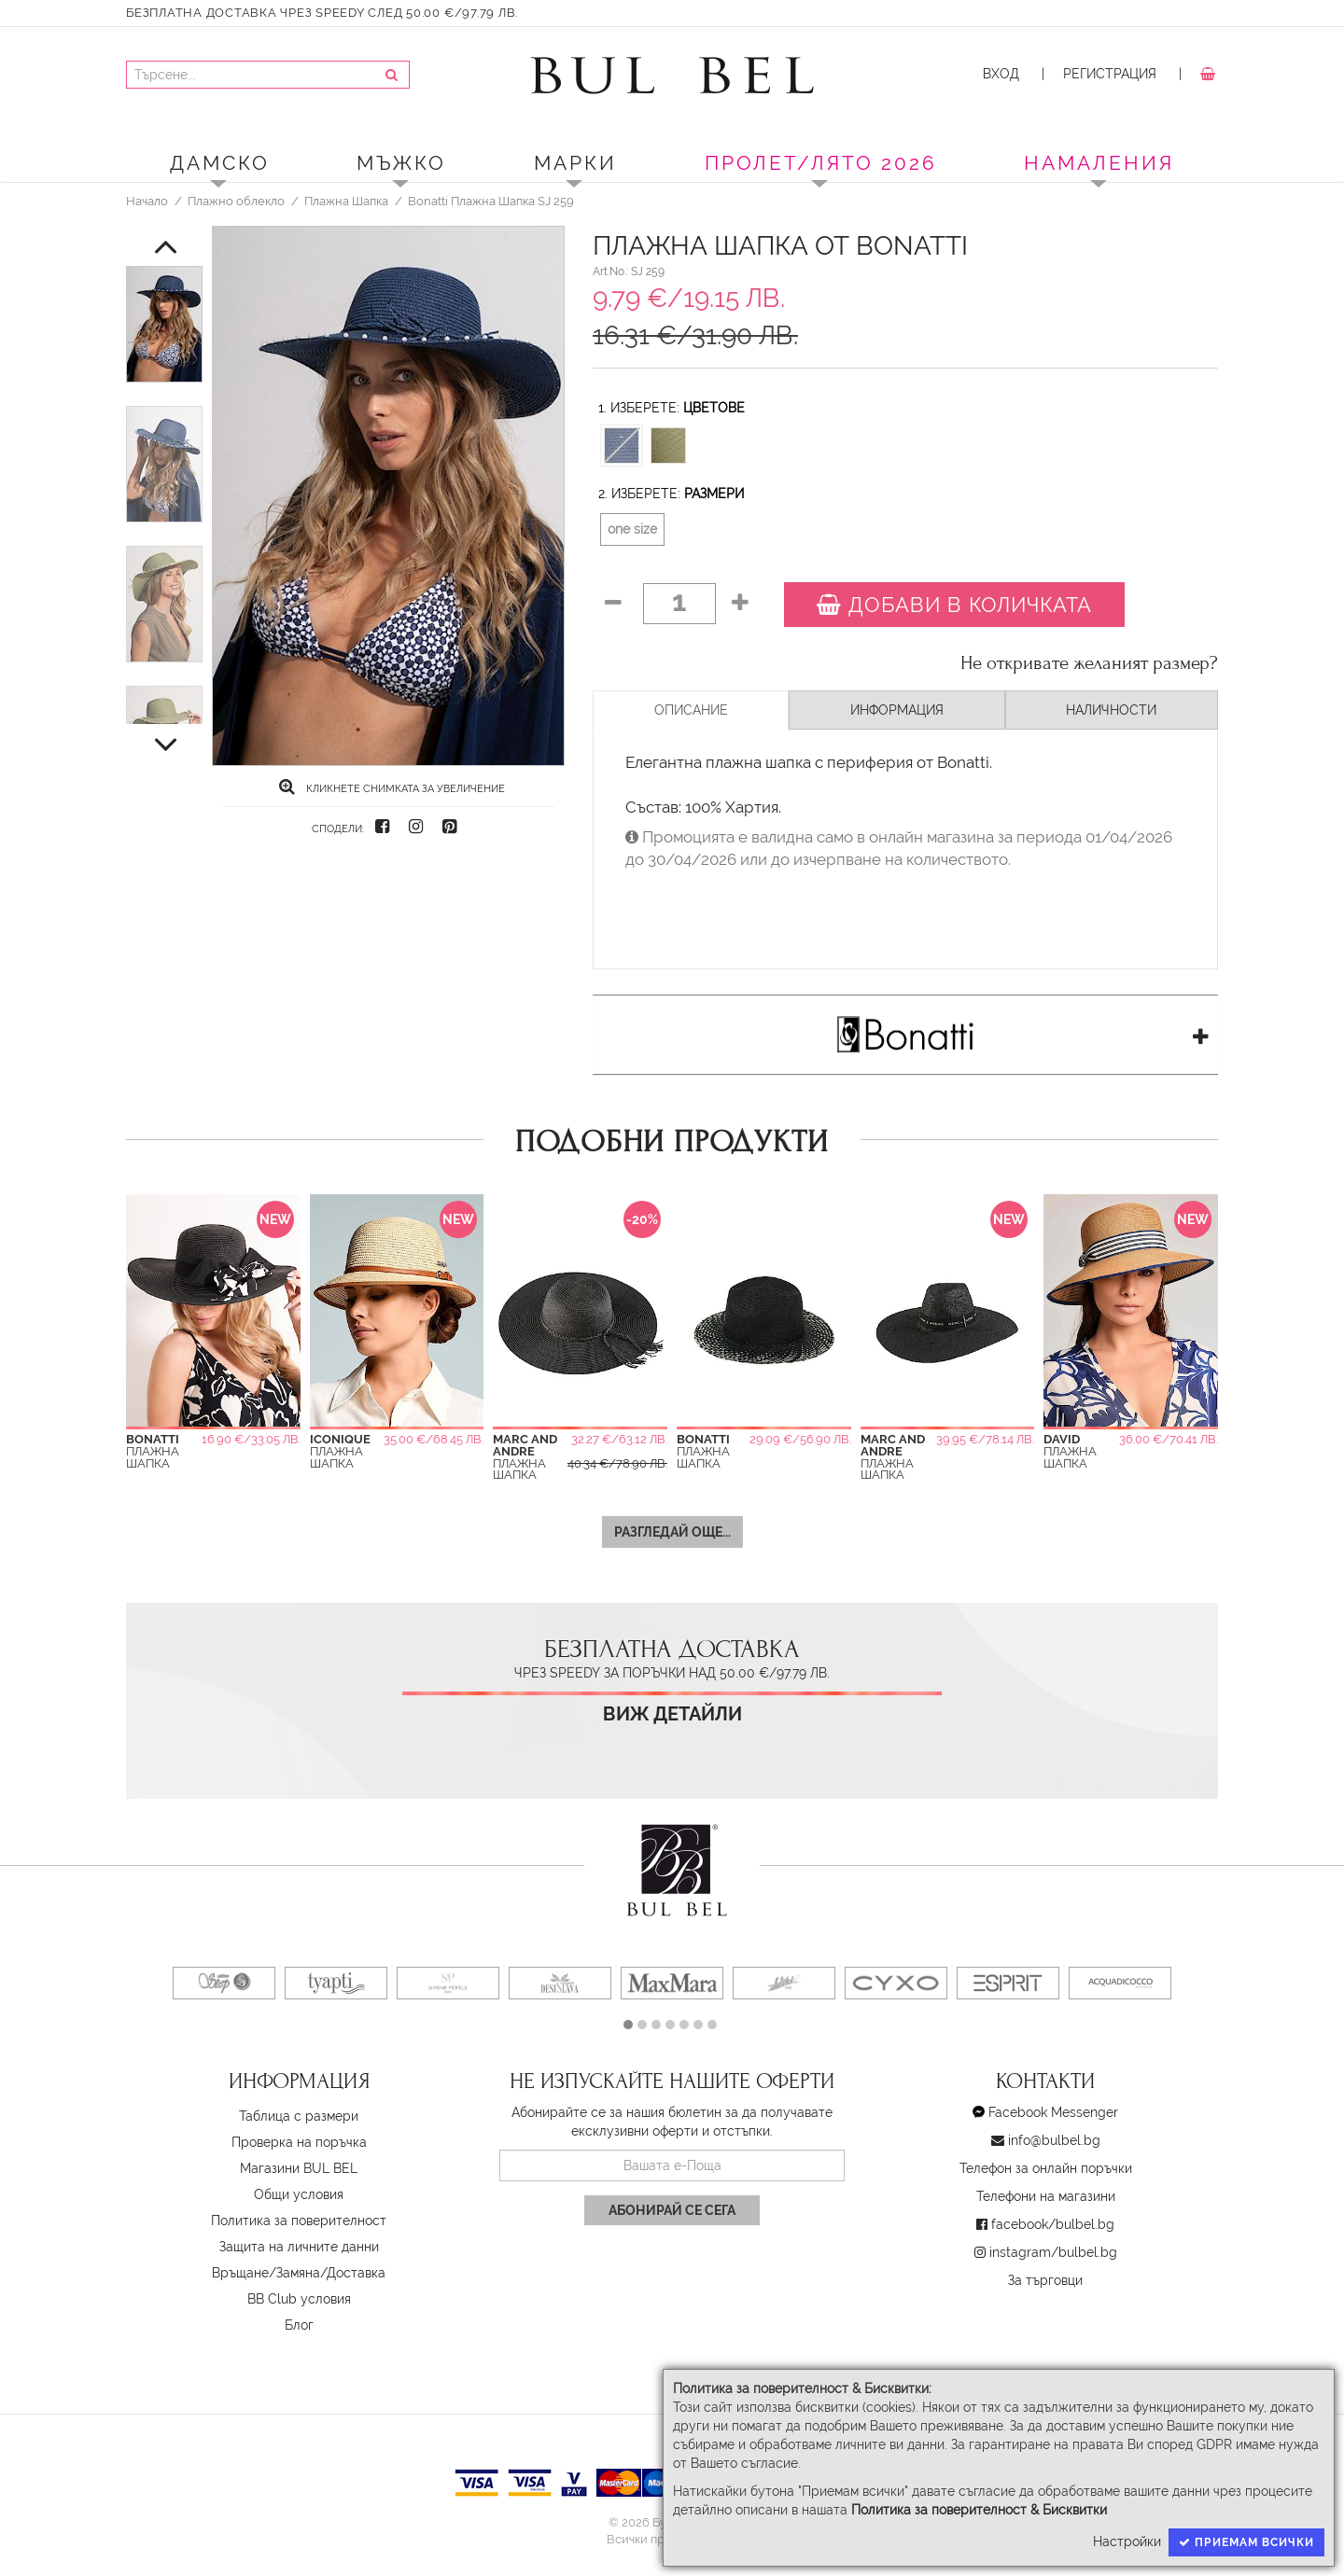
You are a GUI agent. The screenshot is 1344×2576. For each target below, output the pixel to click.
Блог (299, 2325)
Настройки (1127, 2541)
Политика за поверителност (298, 2220)
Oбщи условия (298, 2194)
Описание (691, 710)
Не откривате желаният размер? (1089, 663)
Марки (575, 162)
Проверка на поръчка (299, 2142)
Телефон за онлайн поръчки (1045, 2168)
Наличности (1111, 710)
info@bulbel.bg (1054, 2140)
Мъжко (401, 162)
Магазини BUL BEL (298, 2168)
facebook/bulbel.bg (1052, 2224)
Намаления (1099, 162)
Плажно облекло (236, 200)
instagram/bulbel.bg (1053, 2252)
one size (632, 529)
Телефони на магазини (1045, 2196)
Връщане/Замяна (266, 2272)
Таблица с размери (298, 2116)
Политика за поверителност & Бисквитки (979, 2509)
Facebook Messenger (1053, 2112)
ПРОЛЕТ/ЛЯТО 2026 (821, 162)
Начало (147, 200)
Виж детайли (672, 1714)
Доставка (356, 2272)
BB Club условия (299, 2298)
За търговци (1045, 2280)
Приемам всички (1246, 2542)
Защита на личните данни (299, 2246)
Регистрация (1109, 73)
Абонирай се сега (672, 2210)
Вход (1001, 73)
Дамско (220, 162)
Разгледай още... (672, 1532)
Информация (897, 710)
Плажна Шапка (346, 200)
